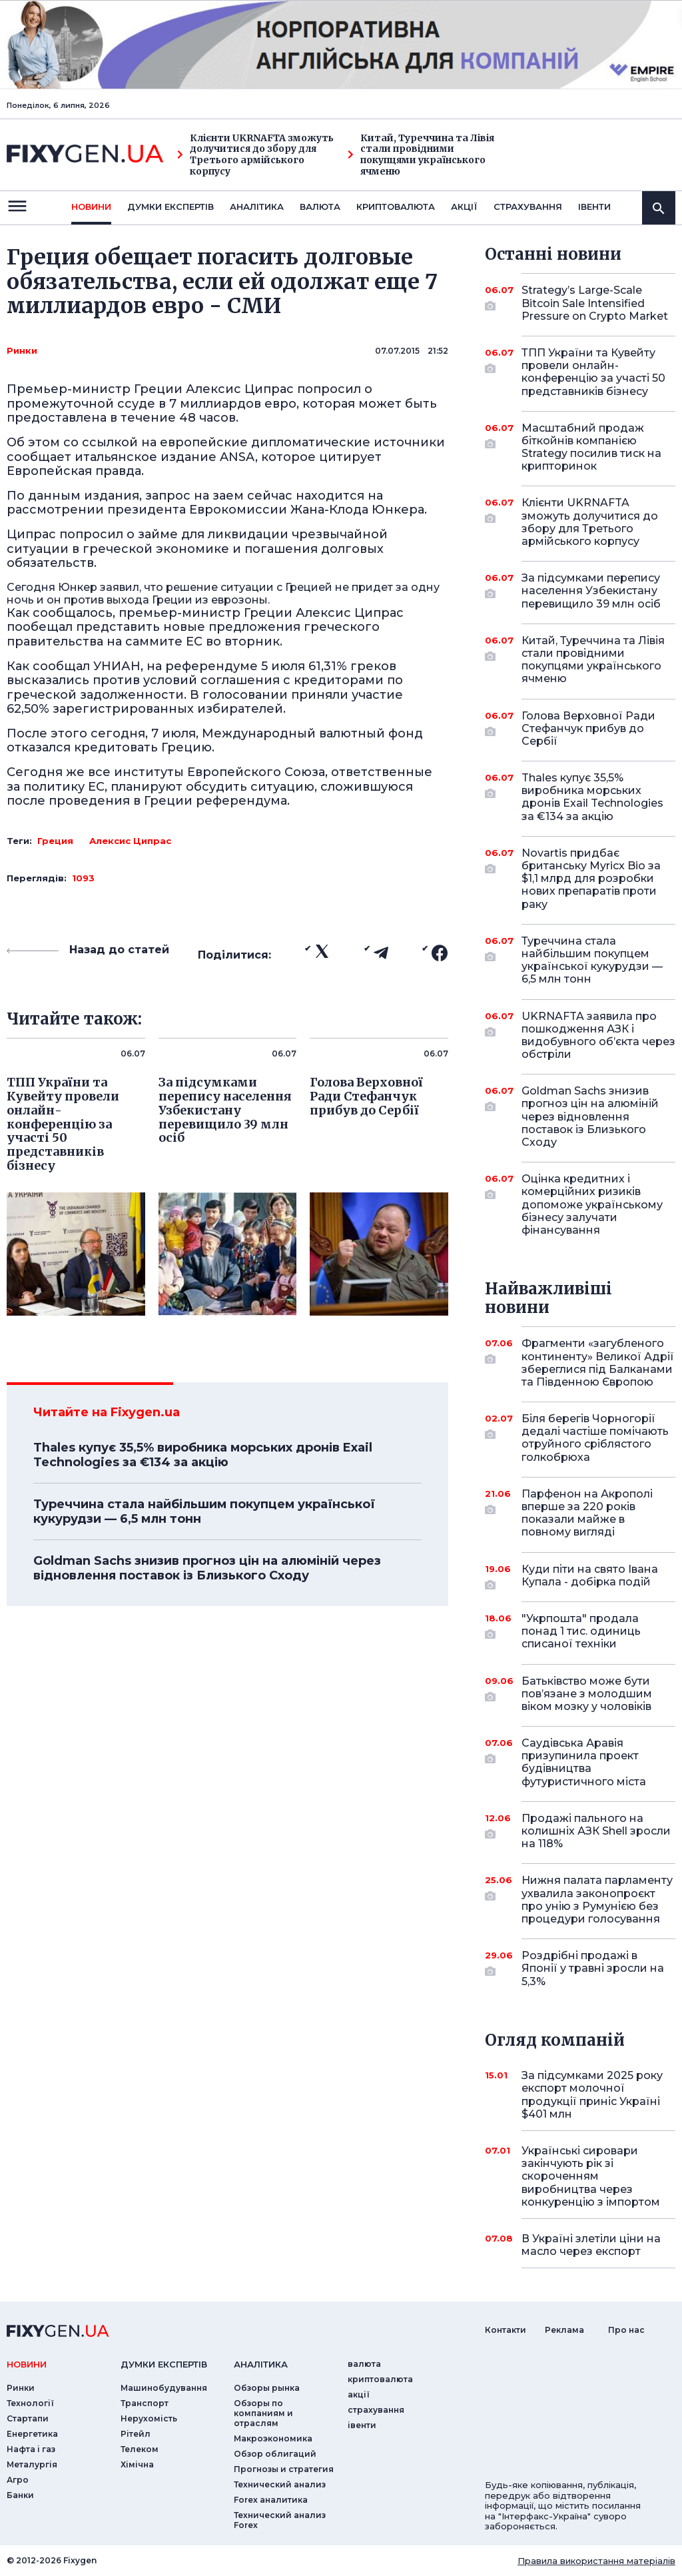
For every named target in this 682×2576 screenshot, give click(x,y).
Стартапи (28, 2418)
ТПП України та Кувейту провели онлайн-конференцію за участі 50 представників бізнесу (593, 372)
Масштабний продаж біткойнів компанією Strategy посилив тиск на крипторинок (591, 447)
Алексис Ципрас (130, 840)
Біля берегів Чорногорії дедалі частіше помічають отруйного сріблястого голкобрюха (595, 1438)
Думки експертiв (170, 206)
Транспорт (145, 2403)
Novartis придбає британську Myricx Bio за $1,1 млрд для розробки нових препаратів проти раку (591, 879)
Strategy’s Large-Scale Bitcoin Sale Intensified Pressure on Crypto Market (594, 303)
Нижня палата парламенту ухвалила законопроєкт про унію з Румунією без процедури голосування (597, 1899)
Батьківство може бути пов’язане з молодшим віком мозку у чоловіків (586, 1694)
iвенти (594, 206)
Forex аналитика (271, 2500)
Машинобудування (164, 2388)
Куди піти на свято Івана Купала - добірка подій (589, 1576)
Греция (55, 840)
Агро (18, 2480)
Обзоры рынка (267, 2388)
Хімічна (137, 2464)
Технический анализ (280, 2484)
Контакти (505, 2330)
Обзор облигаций (275, 2454)
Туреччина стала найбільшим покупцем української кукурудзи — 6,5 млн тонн (204, 1511)
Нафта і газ (31, 2449)
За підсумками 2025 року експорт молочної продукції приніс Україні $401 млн (592, 2094)
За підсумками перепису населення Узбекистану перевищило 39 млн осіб (591, 591)
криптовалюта (395, 206)
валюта (320, 206)
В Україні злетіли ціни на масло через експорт (591, 2245)
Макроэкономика (273, 2438)
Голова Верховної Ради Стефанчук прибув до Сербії (588, 728)
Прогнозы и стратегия (284, 2469)
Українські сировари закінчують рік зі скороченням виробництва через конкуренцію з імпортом (590, 2176)
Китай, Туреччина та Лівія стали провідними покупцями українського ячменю (421, 155)
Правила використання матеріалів (596, 2560)
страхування (528, 206)
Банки (20, 2495)
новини (91, 206)
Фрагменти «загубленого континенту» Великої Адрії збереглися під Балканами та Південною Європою (597, 1362)
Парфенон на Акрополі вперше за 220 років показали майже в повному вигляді (587, 1513)
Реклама (564, 2330)
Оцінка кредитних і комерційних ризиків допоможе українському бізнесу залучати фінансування (592, 1204)
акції (464, 206)
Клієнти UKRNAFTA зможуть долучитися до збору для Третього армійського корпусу (255, 155)
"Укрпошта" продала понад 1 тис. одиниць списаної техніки (581, 1631)
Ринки (22, 350)
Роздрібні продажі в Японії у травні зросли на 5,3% (592, 1968)
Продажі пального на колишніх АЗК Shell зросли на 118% (596, 1831)
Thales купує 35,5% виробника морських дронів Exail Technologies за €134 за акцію (202, 1455)
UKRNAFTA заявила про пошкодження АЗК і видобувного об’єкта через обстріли (598, 1035)
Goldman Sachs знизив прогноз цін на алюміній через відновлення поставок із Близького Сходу (207, 1568)
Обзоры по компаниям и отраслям (263, 2413)
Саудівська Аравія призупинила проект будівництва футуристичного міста (583, 1762)
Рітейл (136, 2434)
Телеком (140, 2449)
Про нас (626, 2330)
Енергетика (32, 2434)
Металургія (32, 2464)
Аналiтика (257, 206)
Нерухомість (149, 2418)
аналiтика (261, 2364)
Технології (30, 2403)
